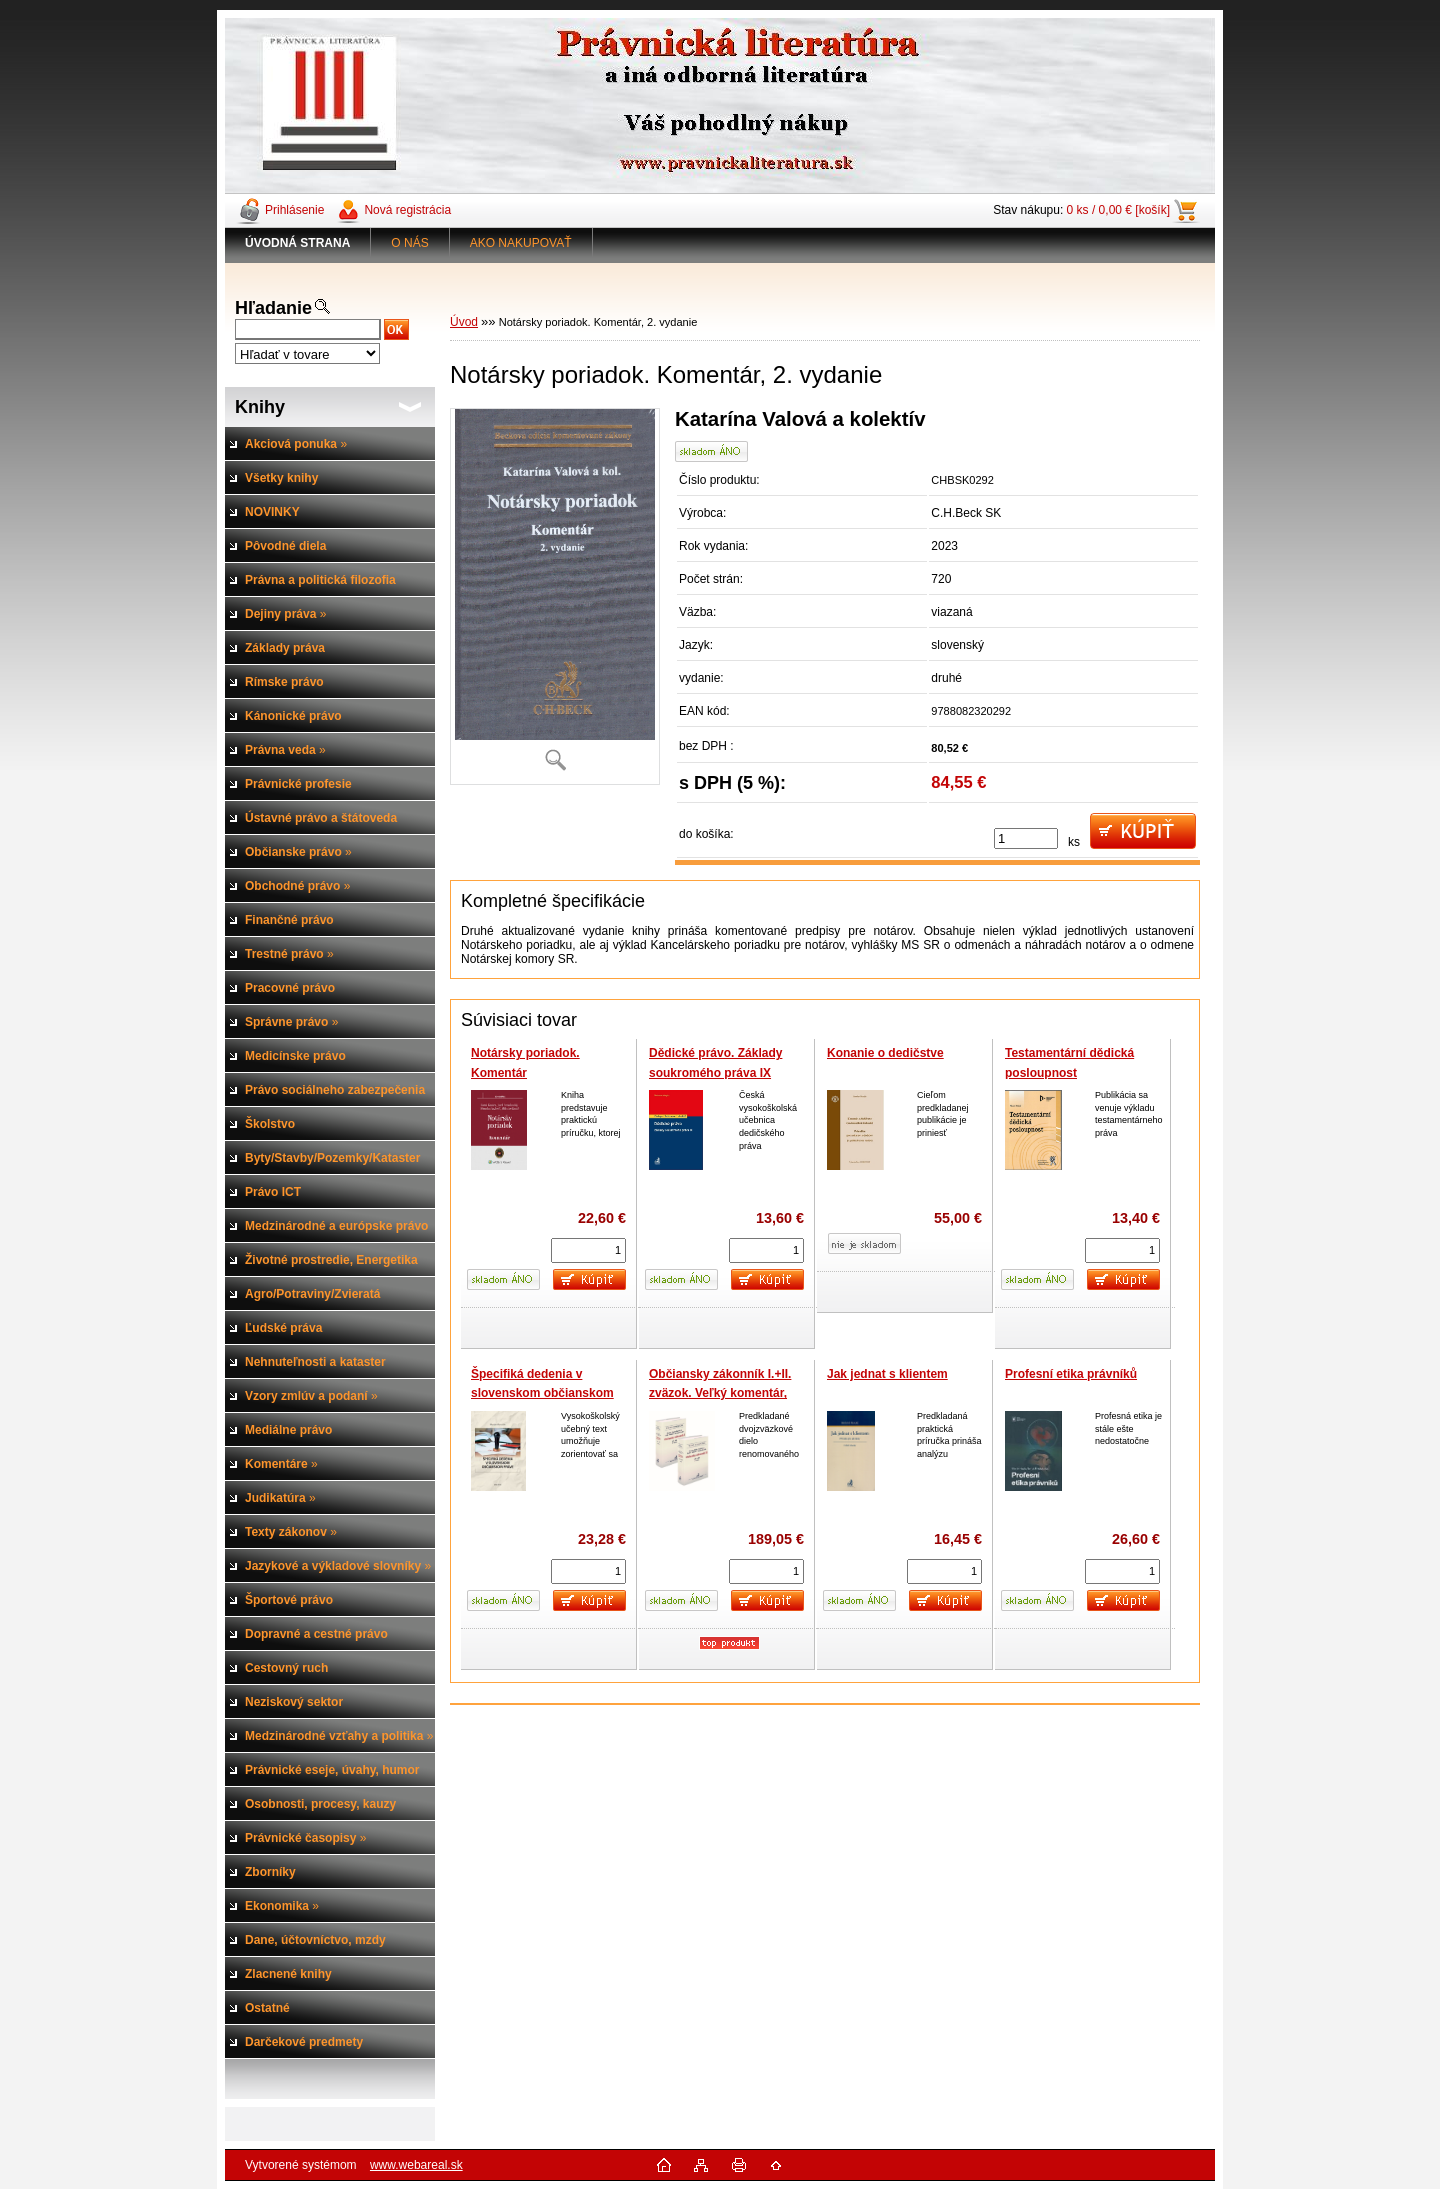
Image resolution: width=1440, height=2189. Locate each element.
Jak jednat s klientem (887, 1374)
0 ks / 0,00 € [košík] (1118, 210)
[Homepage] (298, 243)
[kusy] (1026, 838)
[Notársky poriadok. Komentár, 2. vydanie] (555, 596)
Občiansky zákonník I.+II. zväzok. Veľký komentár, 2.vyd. (720, 1393)
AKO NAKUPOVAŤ (521, 243)
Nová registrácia (407, 210)
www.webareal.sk (416, 2165)
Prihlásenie (294, 210)
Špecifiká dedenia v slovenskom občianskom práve (542, 1393)
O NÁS (409, 243)
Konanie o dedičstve (885, 1053)
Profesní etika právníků (1071, 1374)
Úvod (464, 322)
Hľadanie (273, 308)
